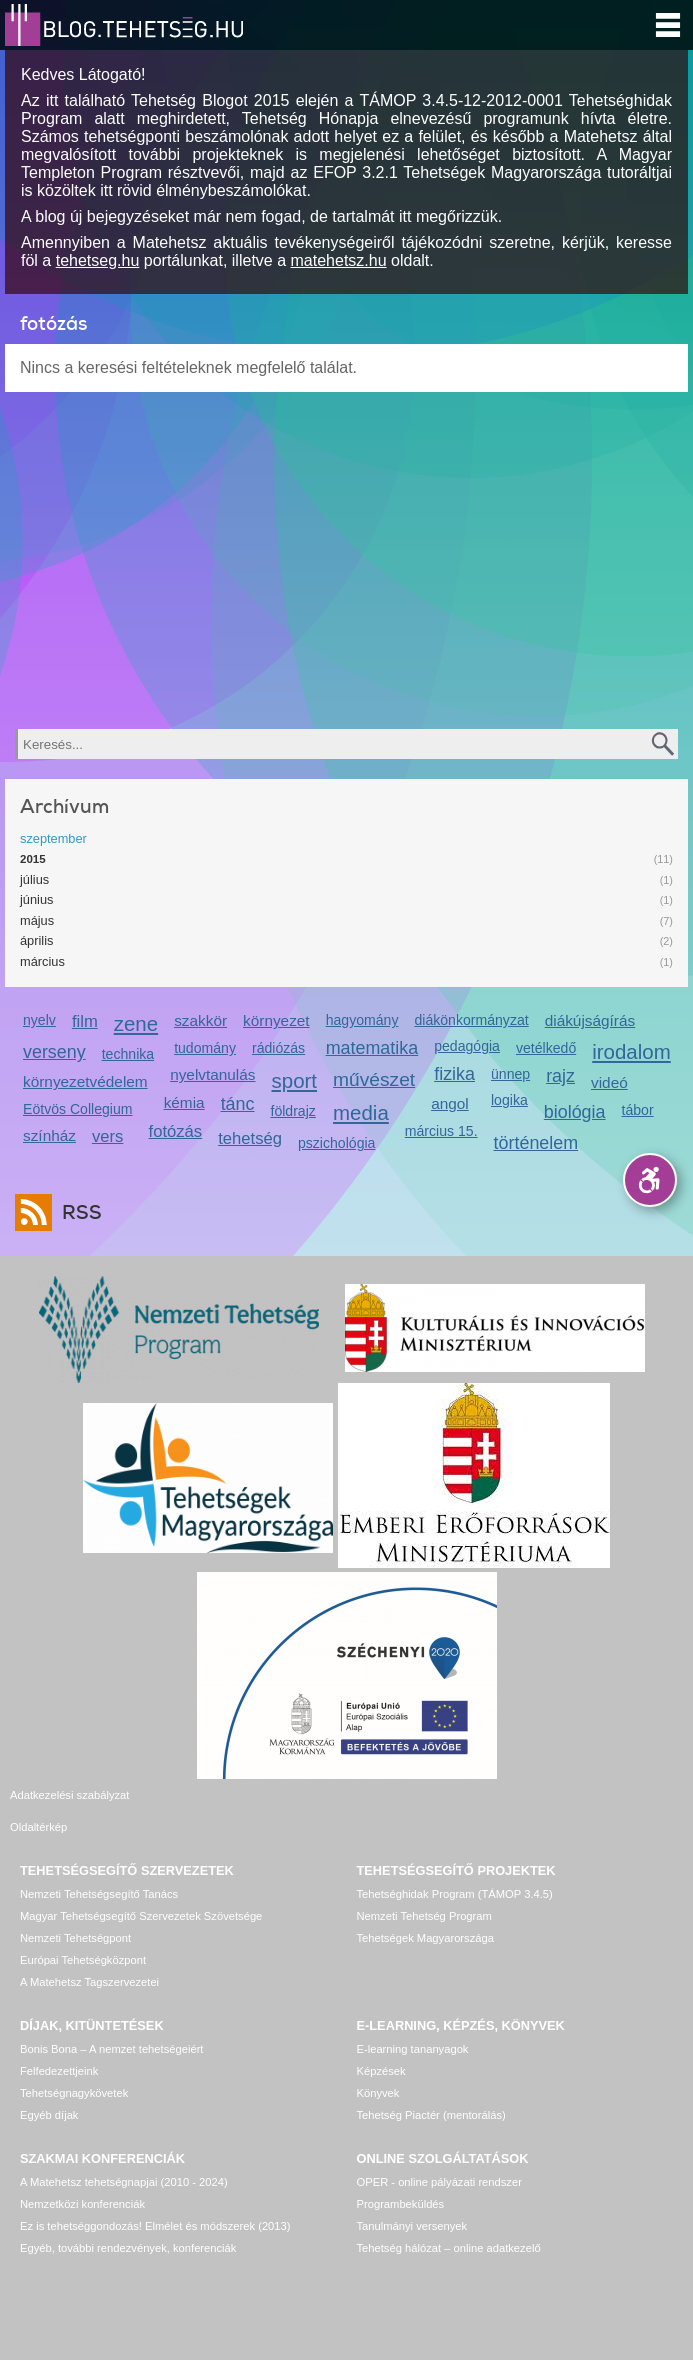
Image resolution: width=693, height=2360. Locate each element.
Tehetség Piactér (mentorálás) (431, 2091)
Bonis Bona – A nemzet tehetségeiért (111, 2025)
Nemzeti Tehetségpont (75, 1914)
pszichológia (336, 1143)
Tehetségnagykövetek (74, 2069)
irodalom (631, 1051)
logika (509, 1100)
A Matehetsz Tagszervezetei (89, 1958)
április (36, 940)
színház (49, 1135)
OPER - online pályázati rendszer (439, 2158)
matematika (372, 1048)
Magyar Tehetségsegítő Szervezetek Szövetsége (141, 1892)
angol (450, 1103)
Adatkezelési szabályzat (69, 1795)
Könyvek (378, 2069)
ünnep (510, 1074)
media (361, 1112)
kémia (184, 1102)
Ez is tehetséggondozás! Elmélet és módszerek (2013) (155, 2202)
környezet (276, 1020)
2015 (33, 859)
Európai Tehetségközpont (83, 1936)
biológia (575, 1112)
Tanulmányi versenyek (412, 2202)
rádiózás (278, 1048)
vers (107, 1136)
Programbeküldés (401, 2180)
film (85, 1021)
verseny (54, 1052)
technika (128, 1054)
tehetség (250, 1138)
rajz (560, 1076)
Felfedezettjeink (59, 2047)
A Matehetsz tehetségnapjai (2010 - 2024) (124, 2158)
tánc (238, 1104)
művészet (374, 1079)
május (37, 920)
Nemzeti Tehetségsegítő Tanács (99, 1870)
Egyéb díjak (49, 2091)
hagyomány (362, 1020)
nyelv (39, 1020)
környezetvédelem (85, 1081)
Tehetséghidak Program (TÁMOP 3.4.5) (455, 1870)
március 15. (441, 1131)
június (36, 899)
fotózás (176, 1131)
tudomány (205, 1048)
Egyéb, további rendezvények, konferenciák (128, 2224)
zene (136, 1023)
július (34, 879)
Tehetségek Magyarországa (425, 1914)
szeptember (53, 838)
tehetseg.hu (98, 260)
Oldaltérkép (385, 1795)
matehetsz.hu (339, 260)
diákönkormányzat (471, 1020)
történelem (536, 1143)
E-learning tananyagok (413, 2025)
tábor (638, 1110)
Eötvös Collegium (78, 1109)
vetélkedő (546, 1048)
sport (295, 1080)
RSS (77, 1212)
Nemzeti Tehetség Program (424, 1892)
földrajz (292, 1111)
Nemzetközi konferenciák (82, 2180)
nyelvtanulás (212, 1074)
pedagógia (467, 1046)
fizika (454, 1074)
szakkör (200, 1020)
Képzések (381, 2047)
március (42, 961)
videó (609, 1082)
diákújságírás (590, 1020)
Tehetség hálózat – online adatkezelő (449, 2224)
